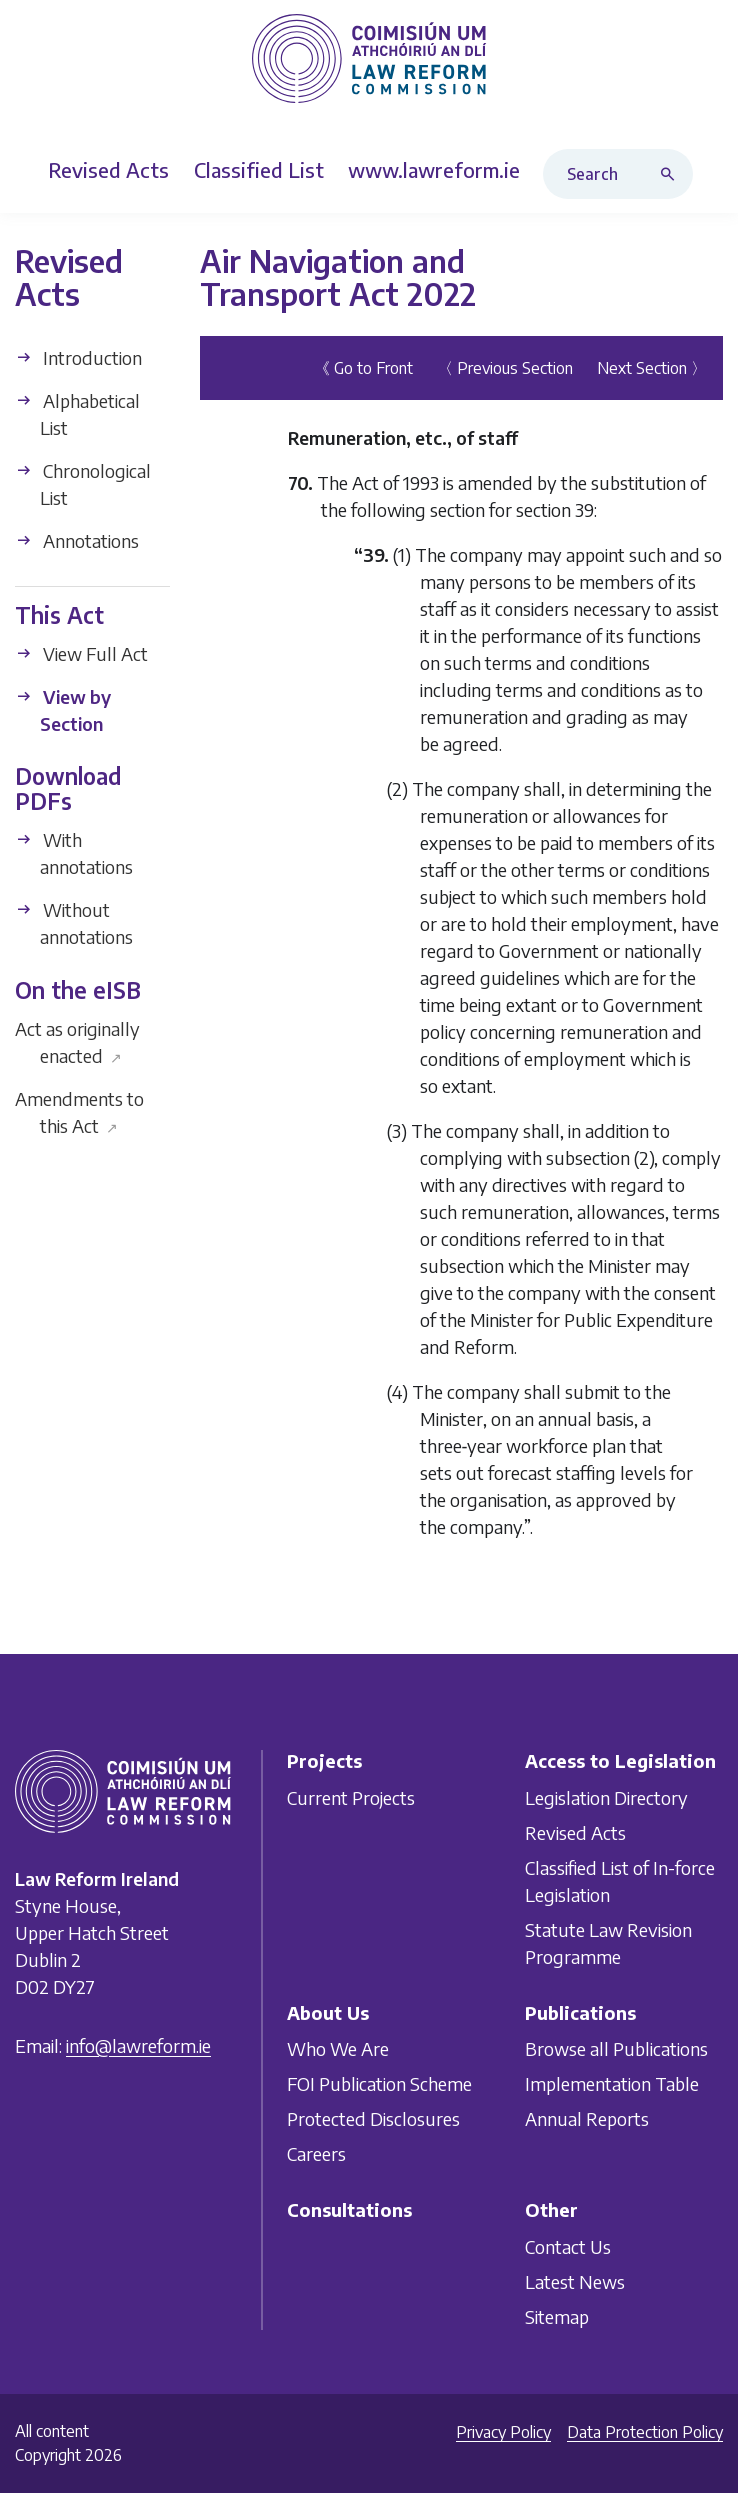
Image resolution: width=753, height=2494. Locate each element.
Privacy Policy (503, 2432)
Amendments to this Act (79, 1112)
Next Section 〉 (652, 368)
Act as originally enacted (77, 1042)
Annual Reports (587, 2118)
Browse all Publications (616, 2048)
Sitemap (557, 2315)
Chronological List (83, 484)
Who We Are (338, 2048)
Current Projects (351, 1796)
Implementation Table (612, 2083)
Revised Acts (575, 1831)
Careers (316, 2153)
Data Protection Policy (645, 2432)
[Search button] (672, 174)
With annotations (74, 853)
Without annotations (74, 923)
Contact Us (568, 2245)
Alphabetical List (77, 414)
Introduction (78, 357)
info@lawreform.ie (138, 2044)
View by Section (63, 710)
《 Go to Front (363, 368)
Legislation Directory (606, 1796)
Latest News (575, 2280)
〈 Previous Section (505, 368)
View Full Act (81, 653)
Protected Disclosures (373, 2118)
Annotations (77, 540)
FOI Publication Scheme (379, 2083)
